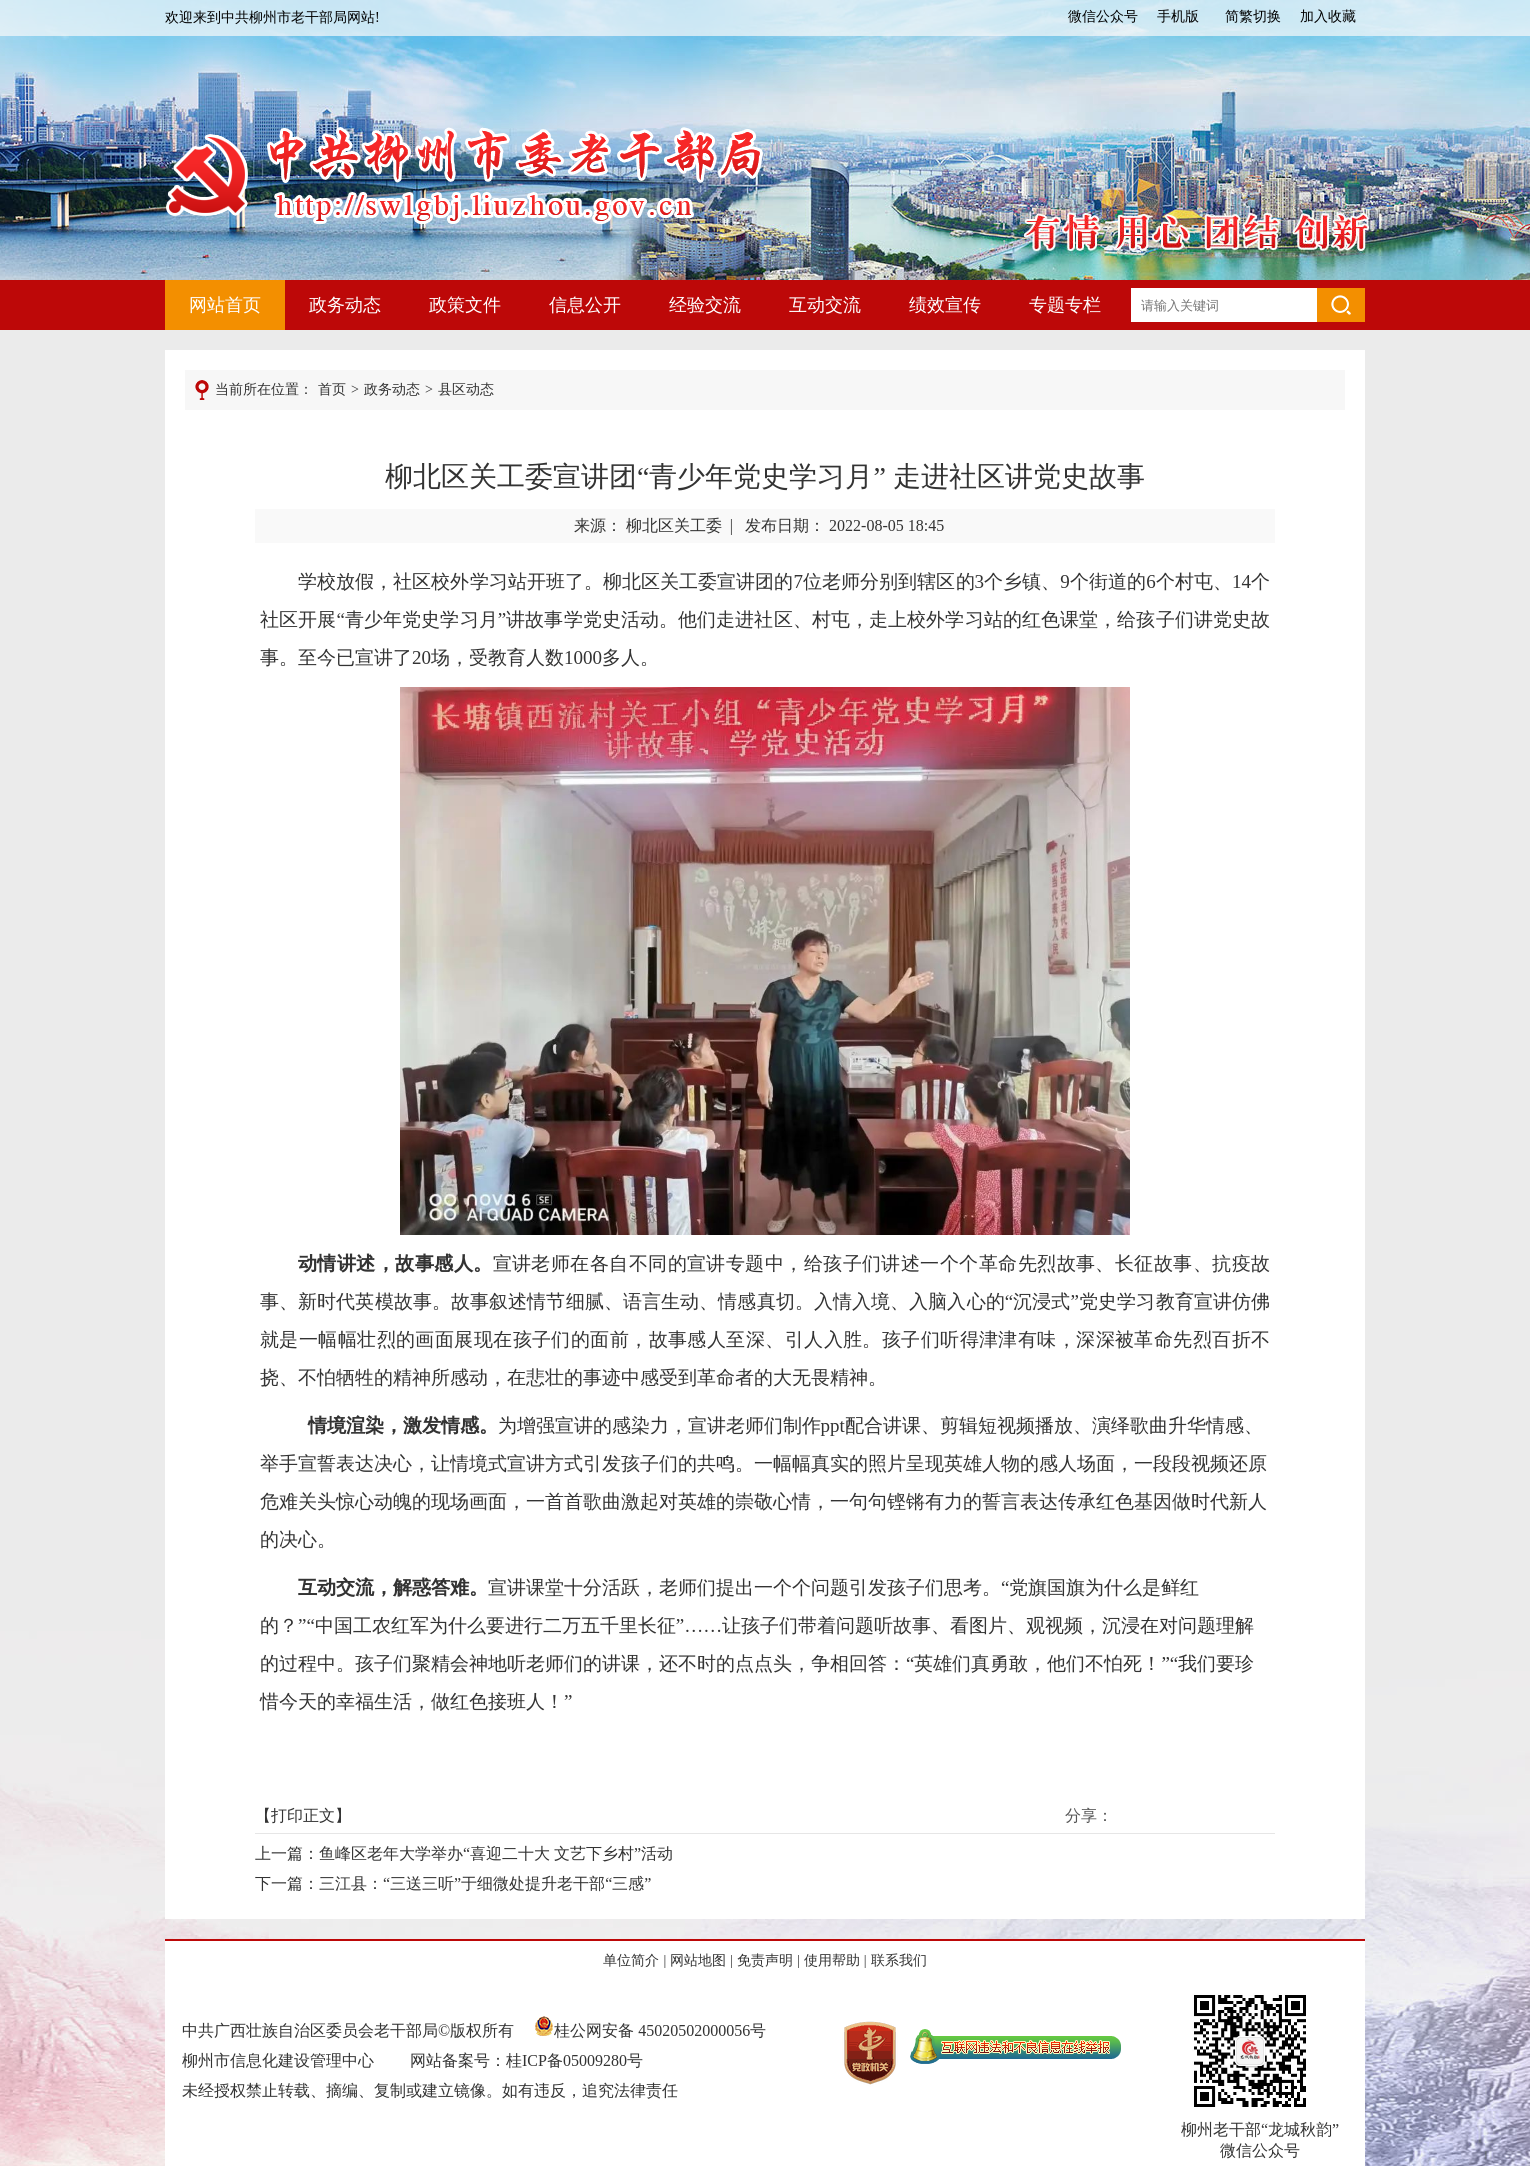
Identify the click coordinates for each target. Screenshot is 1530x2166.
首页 (332, 389)
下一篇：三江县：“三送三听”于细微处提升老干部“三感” (453, 1883)
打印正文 (303, 1815)
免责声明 (765, 1960)
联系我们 (899, 1960)
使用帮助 (832, 1960)
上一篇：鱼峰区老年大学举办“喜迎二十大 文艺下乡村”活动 (464, 1853)
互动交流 (825, 305)
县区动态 (466, 389)
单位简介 (631, 1960)
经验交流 (705, 305)
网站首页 (225, 305)
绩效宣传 (945, 305)
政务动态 (345, 305)
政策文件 (465, 305)
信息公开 (585, 305)
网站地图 (698, 1960)
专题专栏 (1065, 305)
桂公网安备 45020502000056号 (650, 2030)
